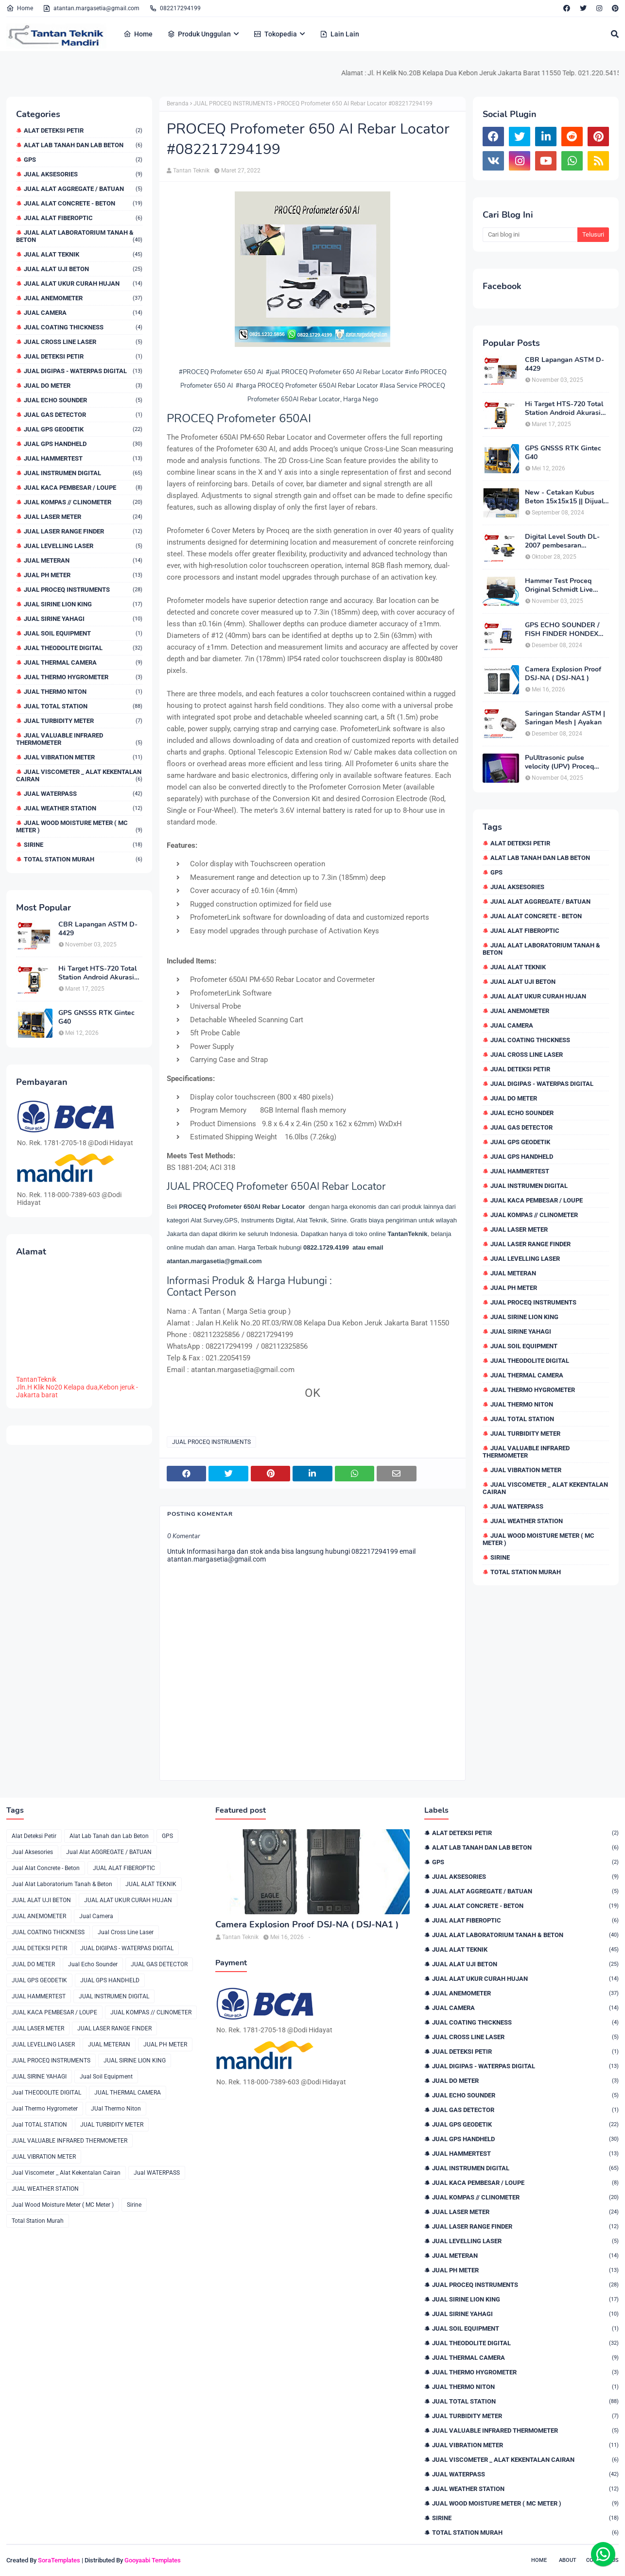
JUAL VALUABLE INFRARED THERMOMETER (79, 739)
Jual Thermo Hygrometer (83, 677)
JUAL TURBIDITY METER (83, 720)
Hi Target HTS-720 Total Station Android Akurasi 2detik (97, 973)
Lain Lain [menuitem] (339, 34)
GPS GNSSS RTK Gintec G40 (96, 1017)
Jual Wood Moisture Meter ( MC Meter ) (79, 826)
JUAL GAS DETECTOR (83, 414)
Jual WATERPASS (83, 793)
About (567, 2560)
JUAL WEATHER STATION (83, 808)
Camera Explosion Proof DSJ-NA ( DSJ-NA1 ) (563, 674)
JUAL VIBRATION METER (83, 757)
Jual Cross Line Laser (83, 341)
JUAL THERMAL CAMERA (83, 662)
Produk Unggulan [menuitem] (199, 34)
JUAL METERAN (83, 560)
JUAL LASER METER (83, 516)
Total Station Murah (83, 859)
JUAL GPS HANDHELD (83, 443)
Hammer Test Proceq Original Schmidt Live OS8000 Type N (559, 585)
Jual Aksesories (83, 174)
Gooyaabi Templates (152, 2560)
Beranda (178, 103)
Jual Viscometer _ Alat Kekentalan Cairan (79, 775)
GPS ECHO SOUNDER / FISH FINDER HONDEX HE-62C (562, 629)
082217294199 (175, 8)
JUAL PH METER (83, 575)
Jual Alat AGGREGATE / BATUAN (83, 188)
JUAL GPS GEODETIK (83, 429)
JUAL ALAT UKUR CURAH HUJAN (83, 283)
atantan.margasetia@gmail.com (91, 8)
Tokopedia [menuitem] (275, 34)
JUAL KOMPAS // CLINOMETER (83, 502)
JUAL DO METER (83, 385)
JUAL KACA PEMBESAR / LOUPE (83, 487)
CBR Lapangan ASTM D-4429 (98, 929)
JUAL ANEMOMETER (83, 298)
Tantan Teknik (191, 170)
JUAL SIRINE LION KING (83, 604)
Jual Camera (83, 312)
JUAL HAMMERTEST (83, 458)
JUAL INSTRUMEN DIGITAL (83, 473)
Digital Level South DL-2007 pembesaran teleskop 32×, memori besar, (562, 541)
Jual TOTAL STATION (83, 706)
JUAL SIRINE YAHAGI (83, 618)
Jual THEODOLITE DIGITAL (83, 648)
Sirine (83, 844)
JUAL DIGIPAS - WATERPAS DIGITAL (83, 371)
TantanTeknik (36, 1379)
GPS (83, 159)
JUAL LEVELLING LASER (83, 546)
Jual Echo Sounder (83, 400)
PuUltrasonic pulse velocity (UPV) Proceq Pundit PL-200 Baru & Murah (559, 762)
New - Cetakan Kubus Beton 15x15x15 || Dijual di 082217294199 (564, 497)
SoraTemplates (59, 2560)
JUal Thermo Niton (83, 691)
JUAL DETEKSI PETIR (83, 356)
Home (19, 8)
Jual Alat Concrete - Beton (83, 203)
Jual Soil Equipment (83, 633)
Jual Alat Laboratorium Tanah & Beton (79, 236)
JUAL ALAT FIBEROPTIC (83, 218)
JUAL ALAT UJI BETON (83, 269)
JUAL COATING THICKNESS (83, 327)
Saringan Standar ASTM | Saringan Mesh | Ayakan (565, 718)
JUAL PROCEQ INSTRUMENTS (83, 589)
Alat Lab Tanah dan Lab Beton (83, 145)
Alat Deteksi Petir (83, 130)
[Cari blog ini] (530, 234)
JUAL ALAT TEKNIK (83, 254)
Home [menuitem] (138, 34)
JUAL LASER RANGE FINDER (83, 531)
